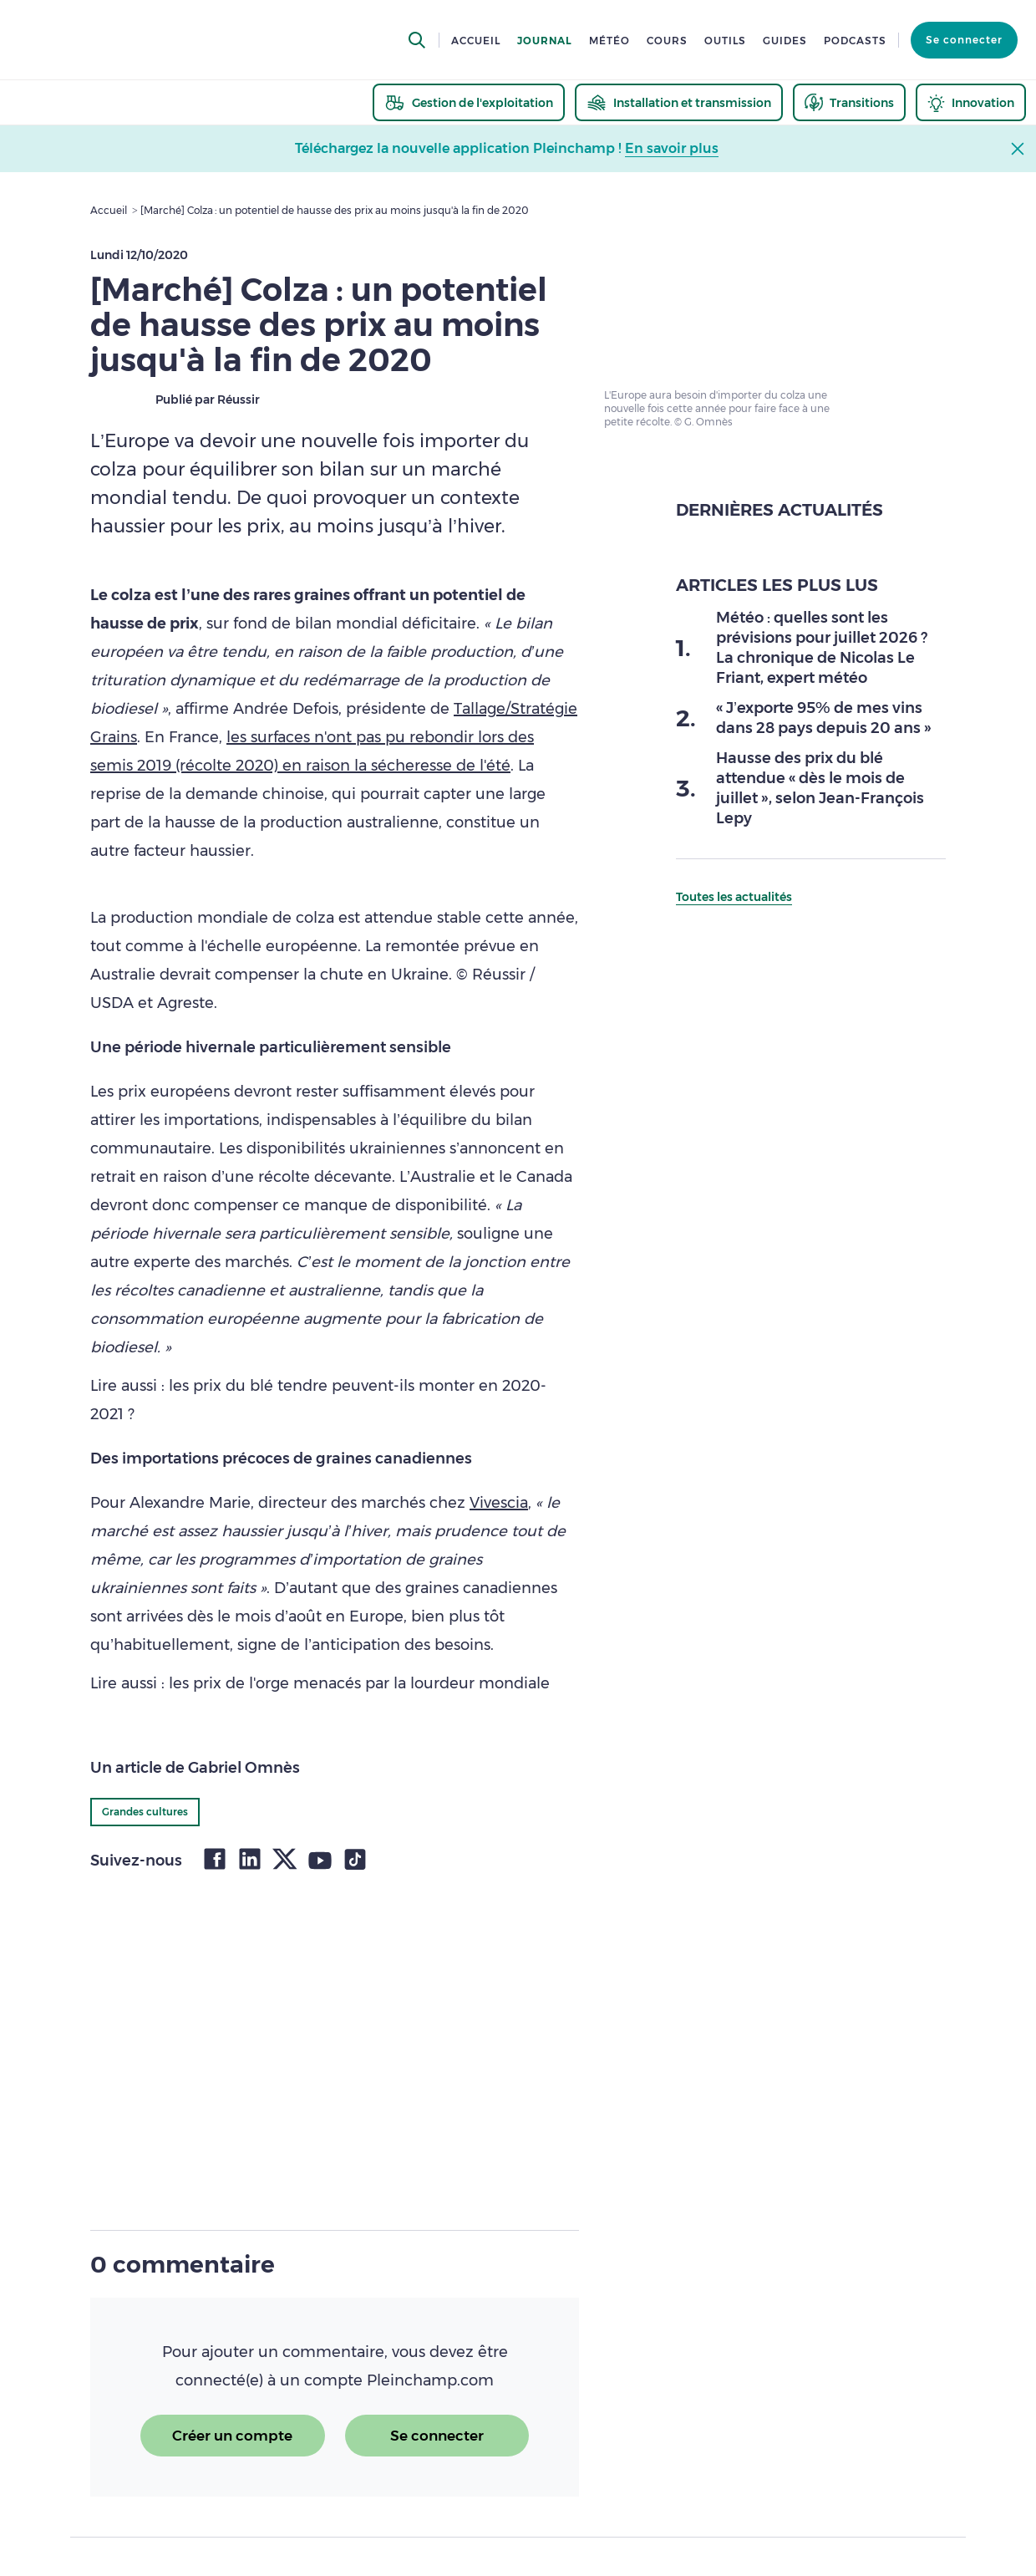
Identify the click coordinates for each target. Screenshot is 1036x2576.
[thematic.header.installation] (679, 102)
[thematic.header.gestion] (469, 102)
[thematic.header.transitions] (849, 102)
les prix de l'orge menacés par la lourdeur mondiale (359, 1683)
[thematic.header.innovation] (971, 102)
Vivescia (499, 1503)
